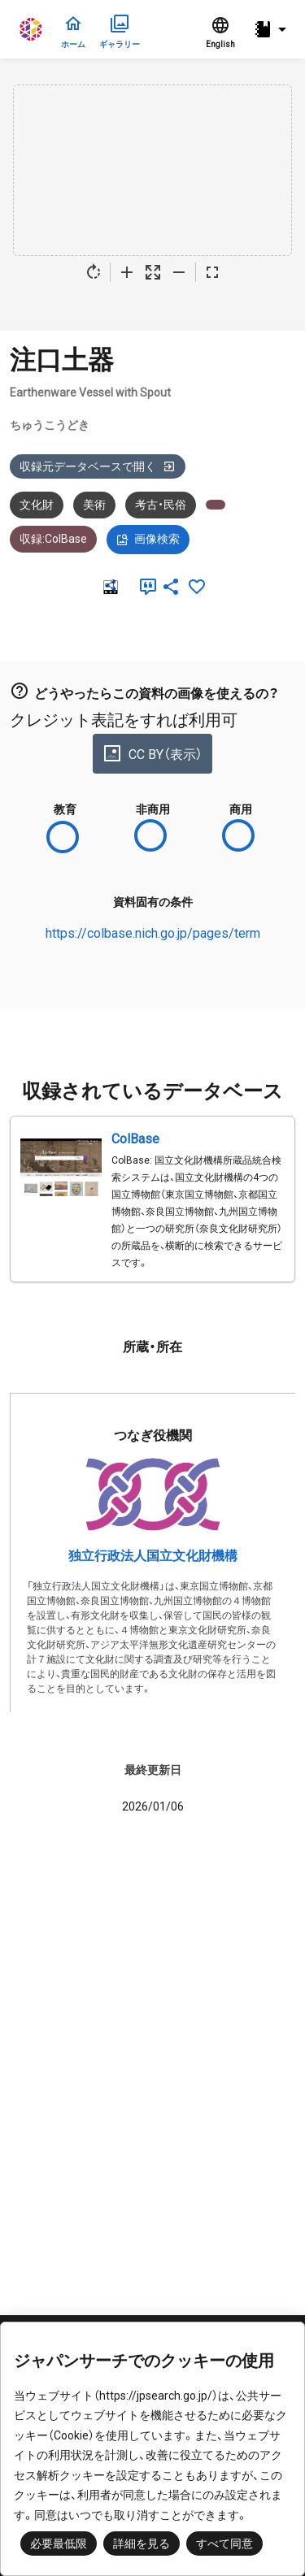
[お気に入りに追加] (197, 587)
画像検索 (148, 539)
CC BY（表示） (152, 753)
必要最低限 (58, 2543)
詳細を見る (141, 2543)
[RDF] (109, 587)
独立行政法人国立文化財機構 (152, 1555)
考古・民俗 (160, 504)
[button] (272, 30)
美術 (94, 504)
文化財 (37, 504)
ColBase (135, 1139)
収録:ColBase (53, 538)
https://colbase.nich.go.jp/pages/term (153, 933)
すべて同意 (224, 2543)
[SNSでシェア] (171, 587)
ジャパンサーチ (32, 29)
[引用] (145, 587)
